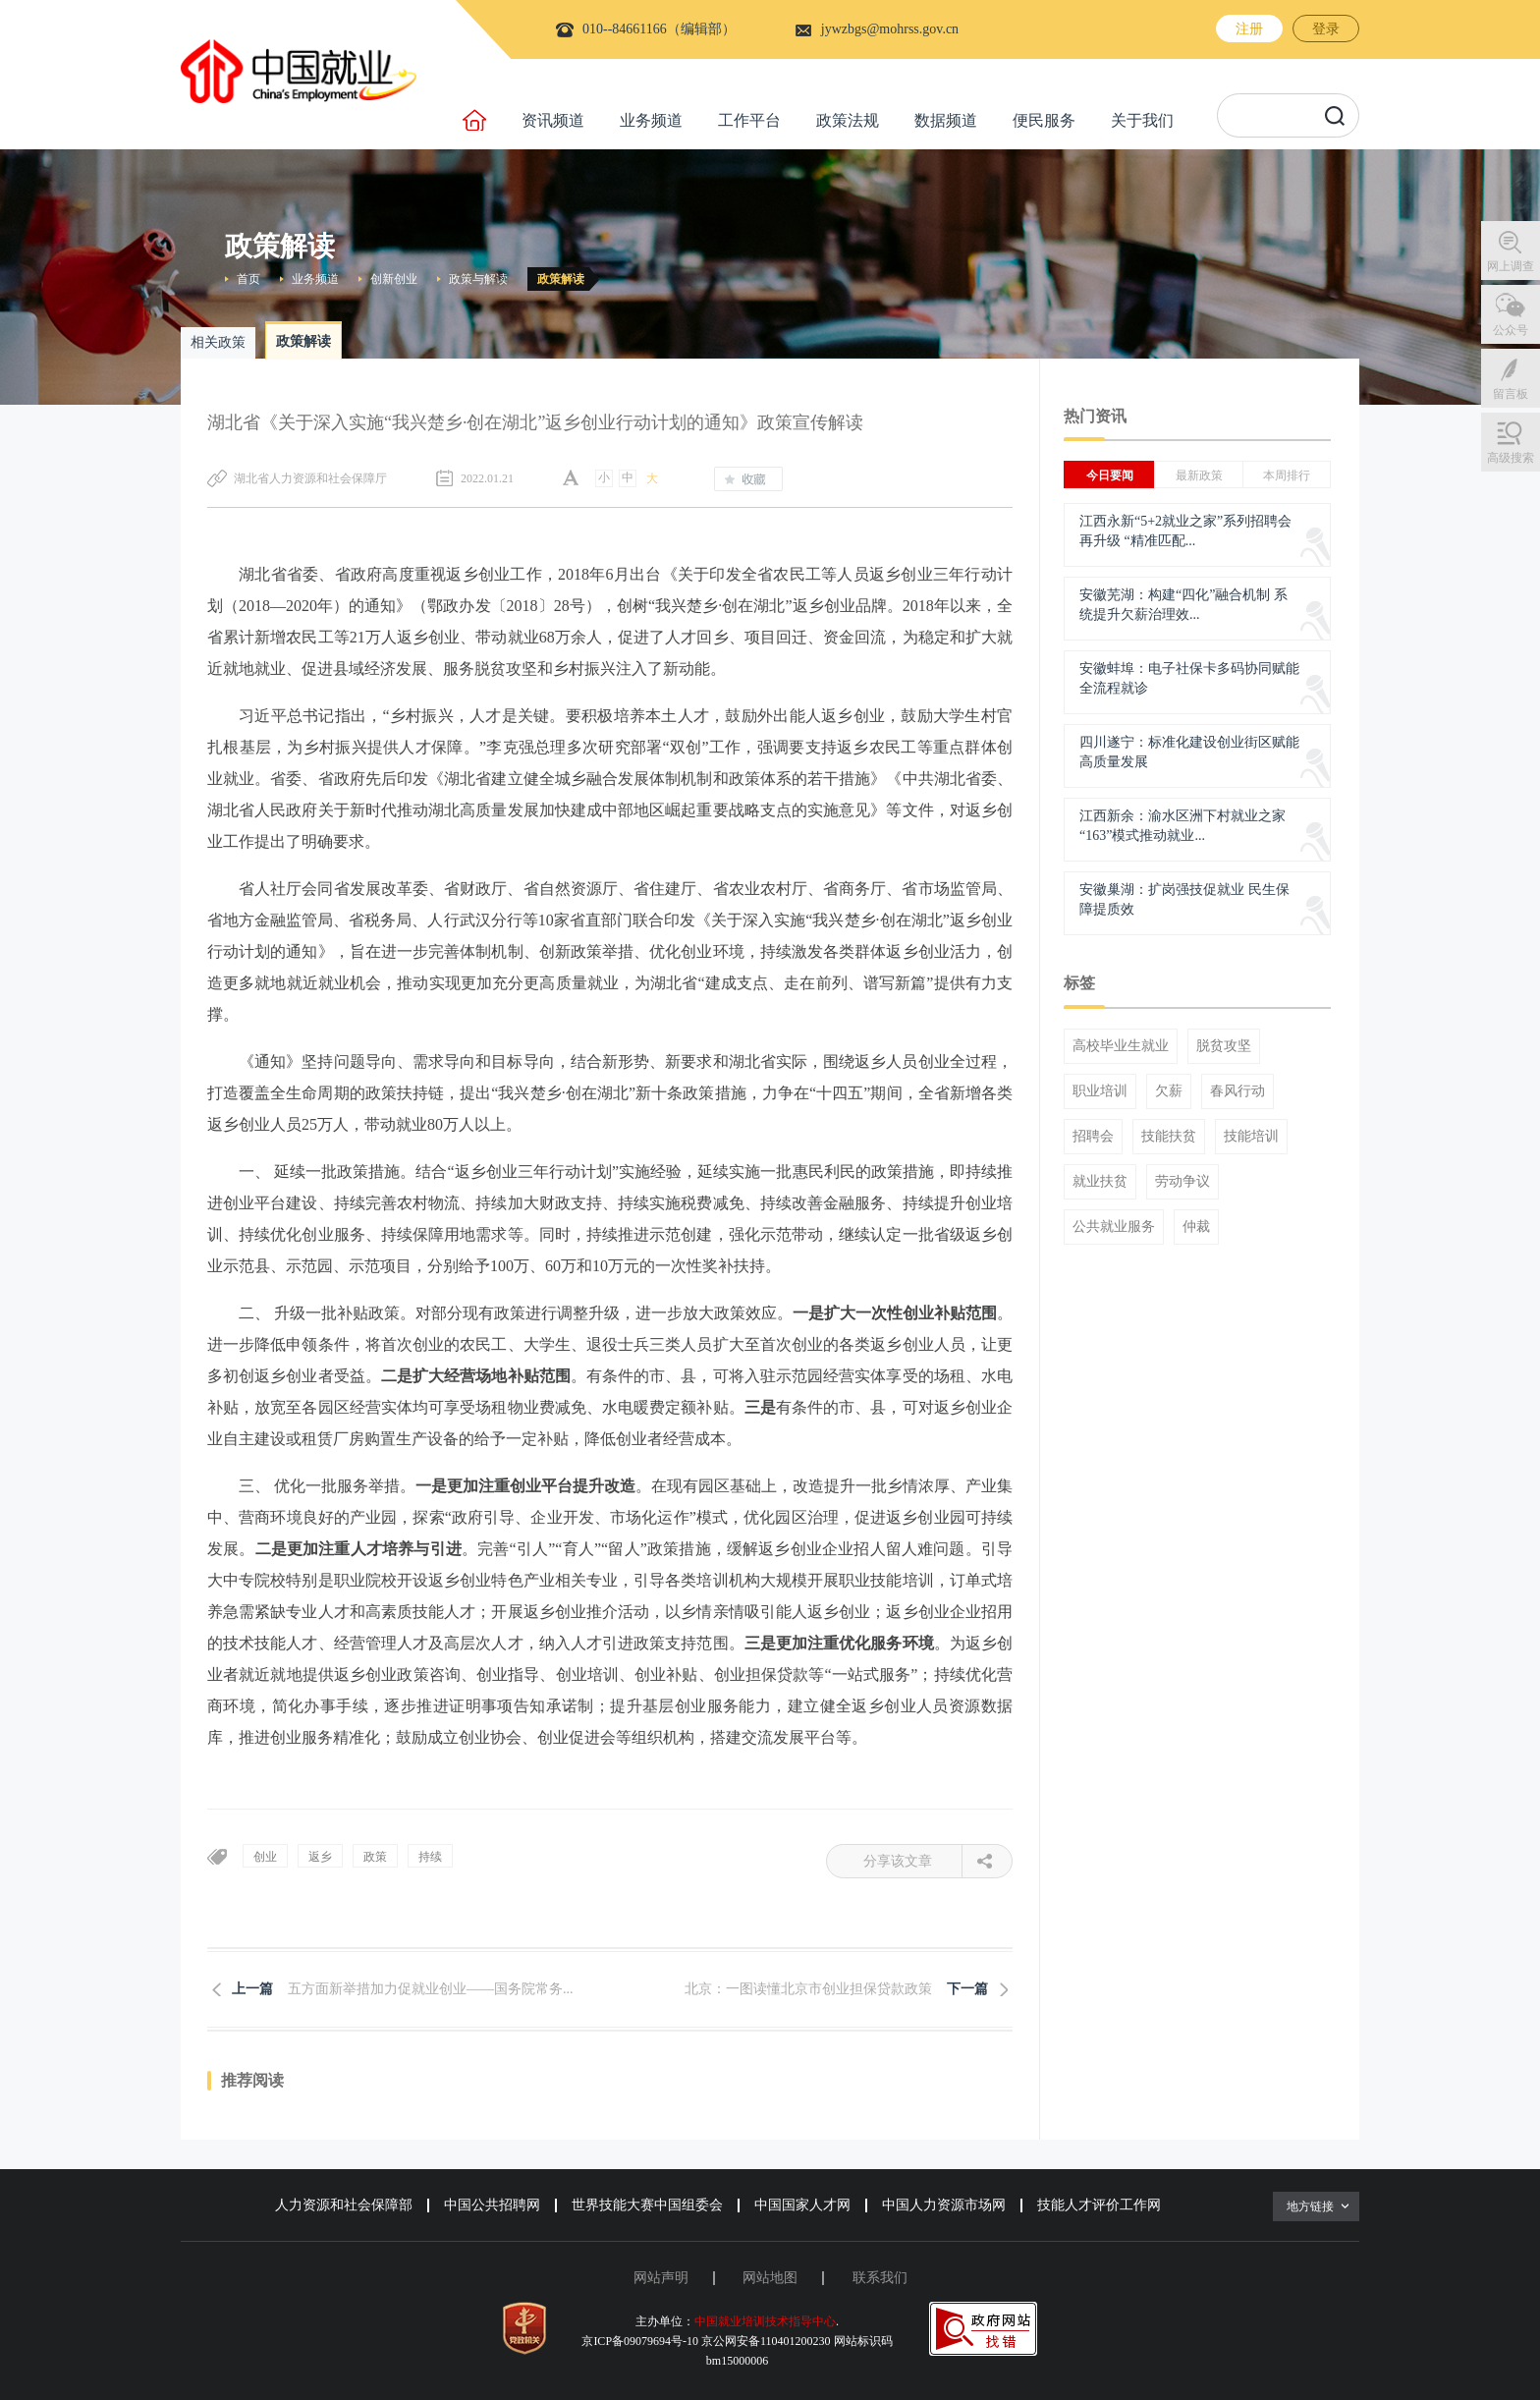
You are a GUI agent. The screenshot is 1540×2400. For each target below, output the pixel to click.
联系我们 (880, 2277)
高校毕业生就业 (1120, 1046)
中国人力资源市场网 (944, 2205)
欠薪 (1168, 1091)
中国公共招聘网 (492, 2205)
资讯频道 (553, 120)
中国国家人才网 (802, 2205)
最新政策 (1199, 475)
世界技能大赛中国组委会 (647, 2205)
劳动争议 (1182, 1182)
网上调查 (1510, 266)
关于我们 (1142, 120)
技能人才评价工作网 (1099, 2205)
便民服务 (1044, 120)
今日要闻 (1109, 475)
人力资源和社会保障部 (343, 2205)
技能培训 (1251, 1137)
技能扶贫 (1168, 1137)
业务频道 (651, 120)
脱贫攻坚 (1223, 1046)
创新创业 (393, 279)
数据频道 (945, 120)
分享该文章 (912, 1861)
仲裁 (1196, 1227)
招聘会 (1093, 1137)
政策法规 (847, 120)
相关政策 (218, 342)
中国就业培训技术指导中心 (765, 2321)
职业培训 (1100, 1091)
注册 (1249, 29)
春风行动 (1237, 1091)
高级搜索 (1510, 458)
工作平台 (749, 120)
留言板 (1510, 394)
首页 (248, 279)
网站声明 (660, 2277)
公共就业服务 (1113, 1227)
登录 (1326, 29)
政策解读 (560, 279)
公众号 (1510, 330)
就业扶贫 (1100, 1182)
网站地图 (770, 2277)
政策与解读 (478, 279)
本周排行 (1286, 475)
